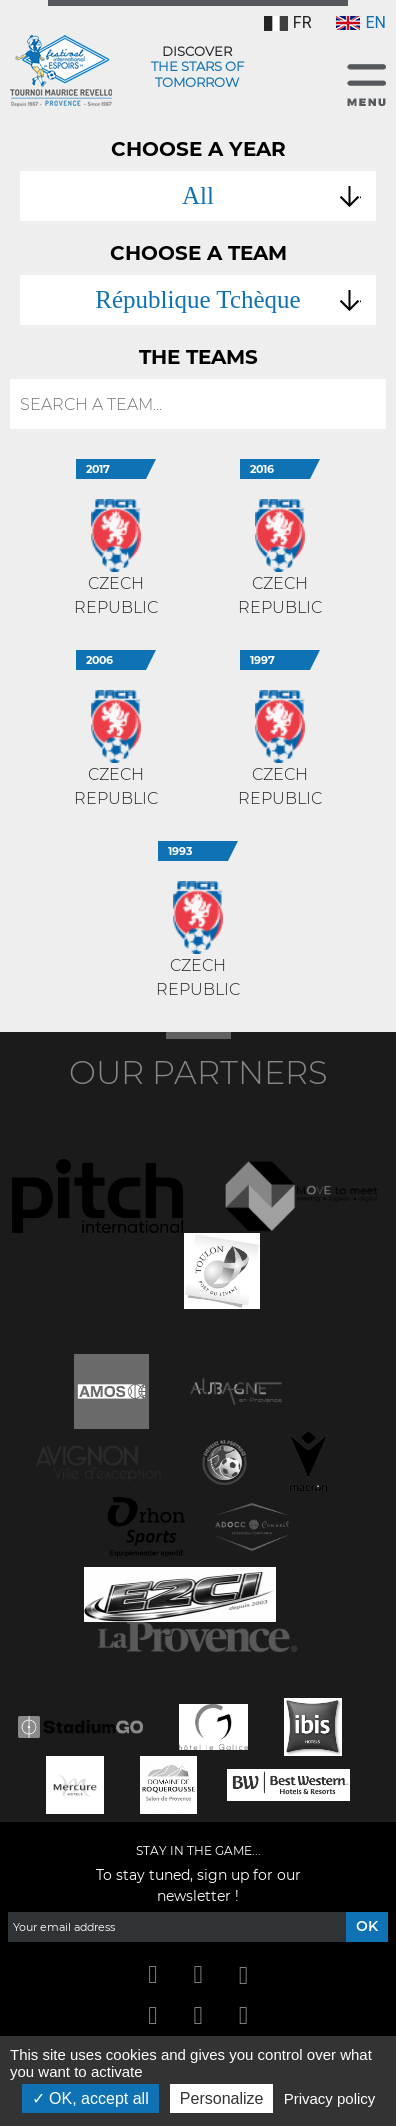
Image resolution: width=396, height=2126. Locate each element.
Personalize (222, 2098)
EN (361, 22)
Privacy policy (330, 2098)
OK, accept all (90, 2098)
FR (288, 22)
